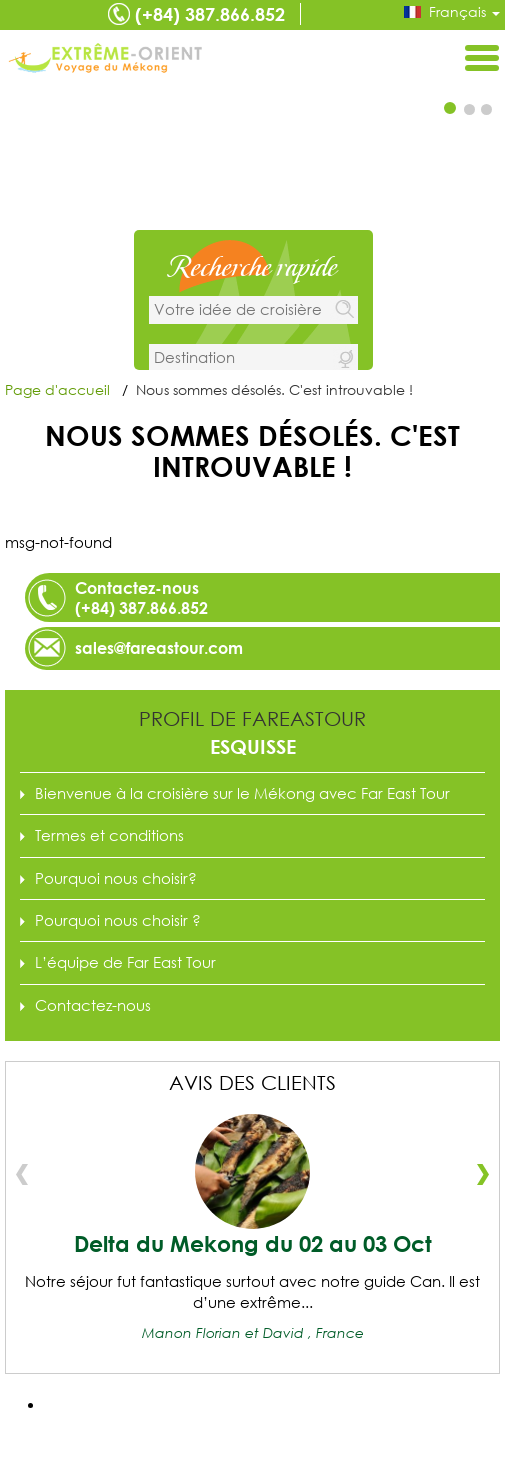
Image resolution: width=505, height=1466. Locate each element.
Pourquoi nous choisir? (116, 878)
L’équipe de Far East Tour (125, 962)
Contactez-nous (93, 1005)
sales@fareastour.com (159, 647)
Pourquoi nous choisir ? (118, 920)
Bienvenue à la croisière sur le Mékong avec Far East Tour (242, 793)
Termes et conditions (109, 835)
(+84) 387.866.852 (210, 14)
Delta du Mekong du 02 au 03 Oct (253, 1244)
